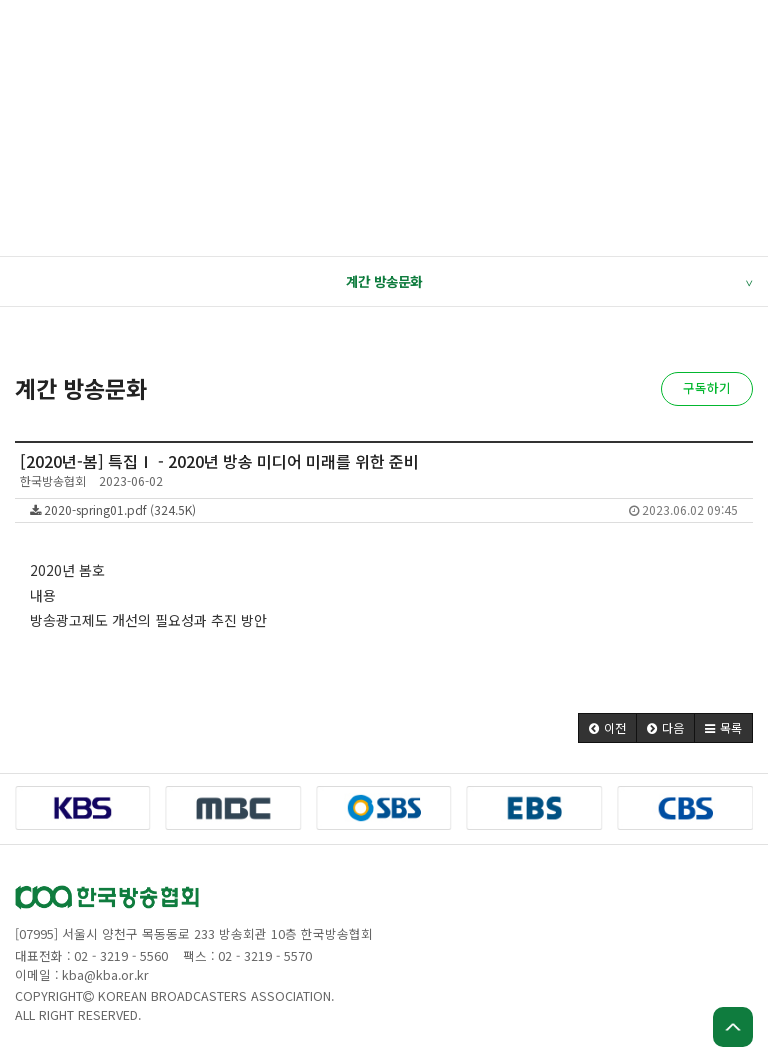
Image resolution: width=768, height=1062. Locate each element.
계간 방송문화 (549, 282)
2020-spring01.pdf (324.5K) (384, 509)
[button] (607, 728)
